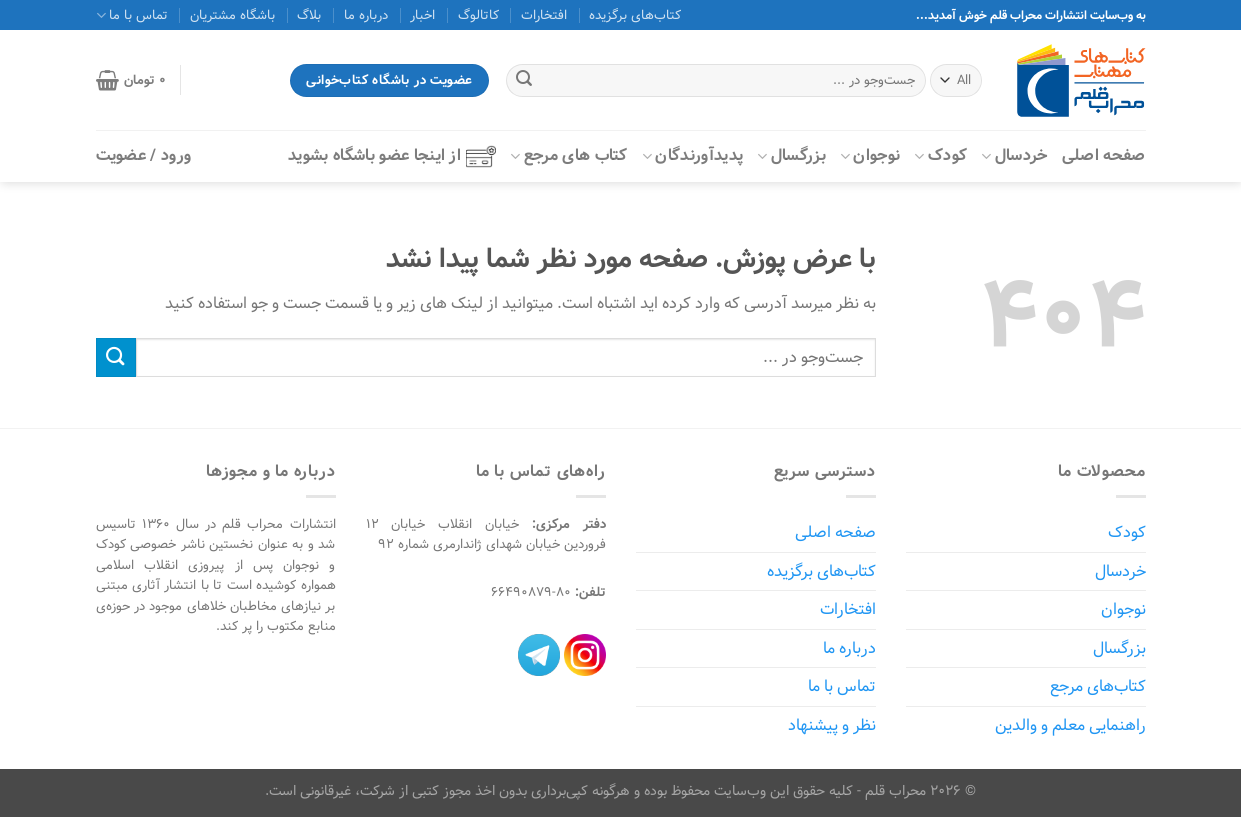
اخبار (422, 15)
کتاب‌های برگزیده (635, 15)
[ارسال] (524, 81)
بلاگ (309, 15)
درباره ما (366, 15)
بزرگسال (791, 155)
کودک (940, 155)
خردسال (1014, 155)
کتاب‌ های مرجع (569, 155)
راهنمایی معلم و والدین (1070, 725)
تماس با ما (132, 15)
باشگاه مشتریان (232, 15)
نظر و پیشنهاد (832, 725)
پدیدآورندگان (692, 155)
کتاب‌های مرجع (1098, 686)
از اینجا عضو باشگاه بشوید (392, 155)
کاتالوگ (478, 15)
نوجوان (870, 155)
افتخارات (544, 15)
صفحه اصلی (1104, 155)
